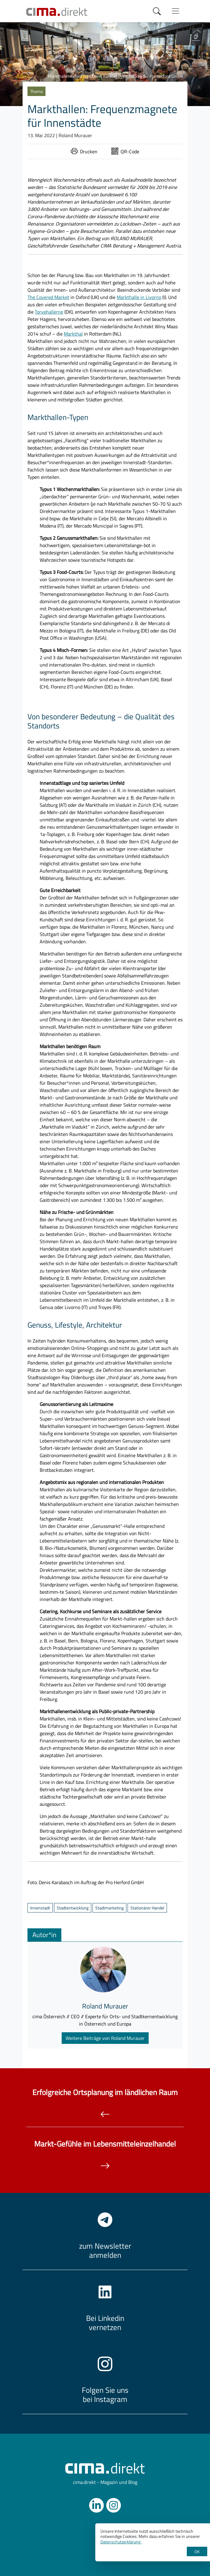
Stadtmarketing (109, 1908)
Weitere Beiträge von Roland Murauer (105, 2038)
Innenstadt (40, 1908)
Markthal (73, 333)
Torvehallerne (49, 311)
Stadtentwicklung (73, 1908)
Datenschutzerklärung (120, 2542)
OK (197, 2551)
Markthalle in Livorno (139, 297)
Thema (36, 91)
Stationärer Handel (147, 1908)
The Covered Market (48, 297)
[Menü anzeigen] (175, 11)
